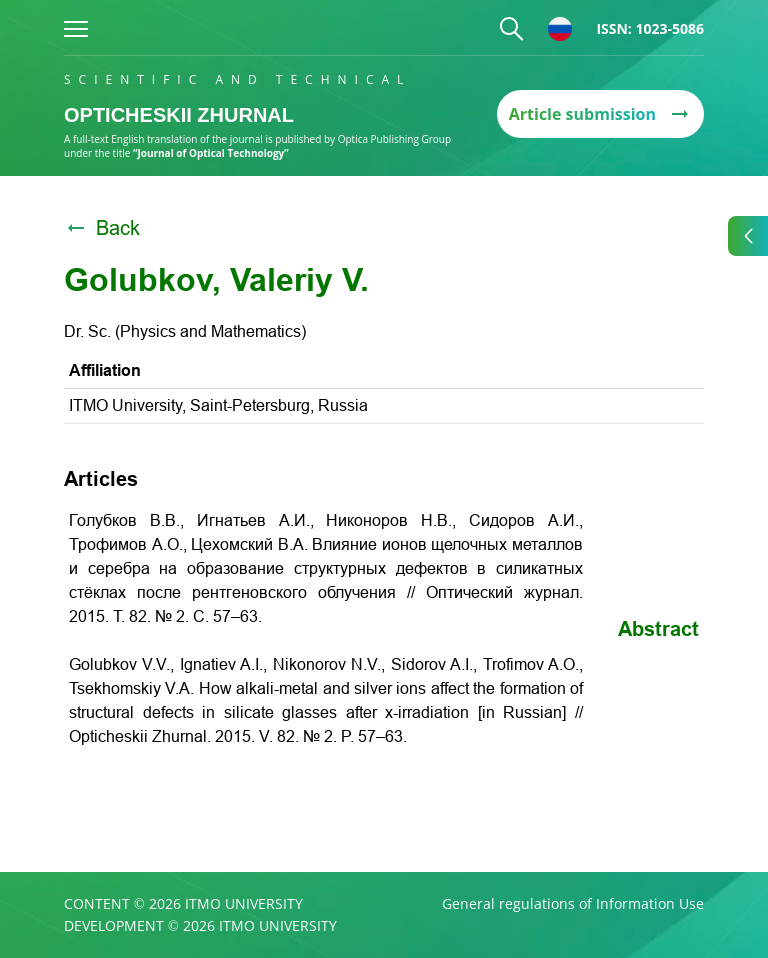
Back (102, 228)
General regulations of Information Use (573, 904)
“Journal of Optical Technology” (211, 153)
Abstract (658, 629)
